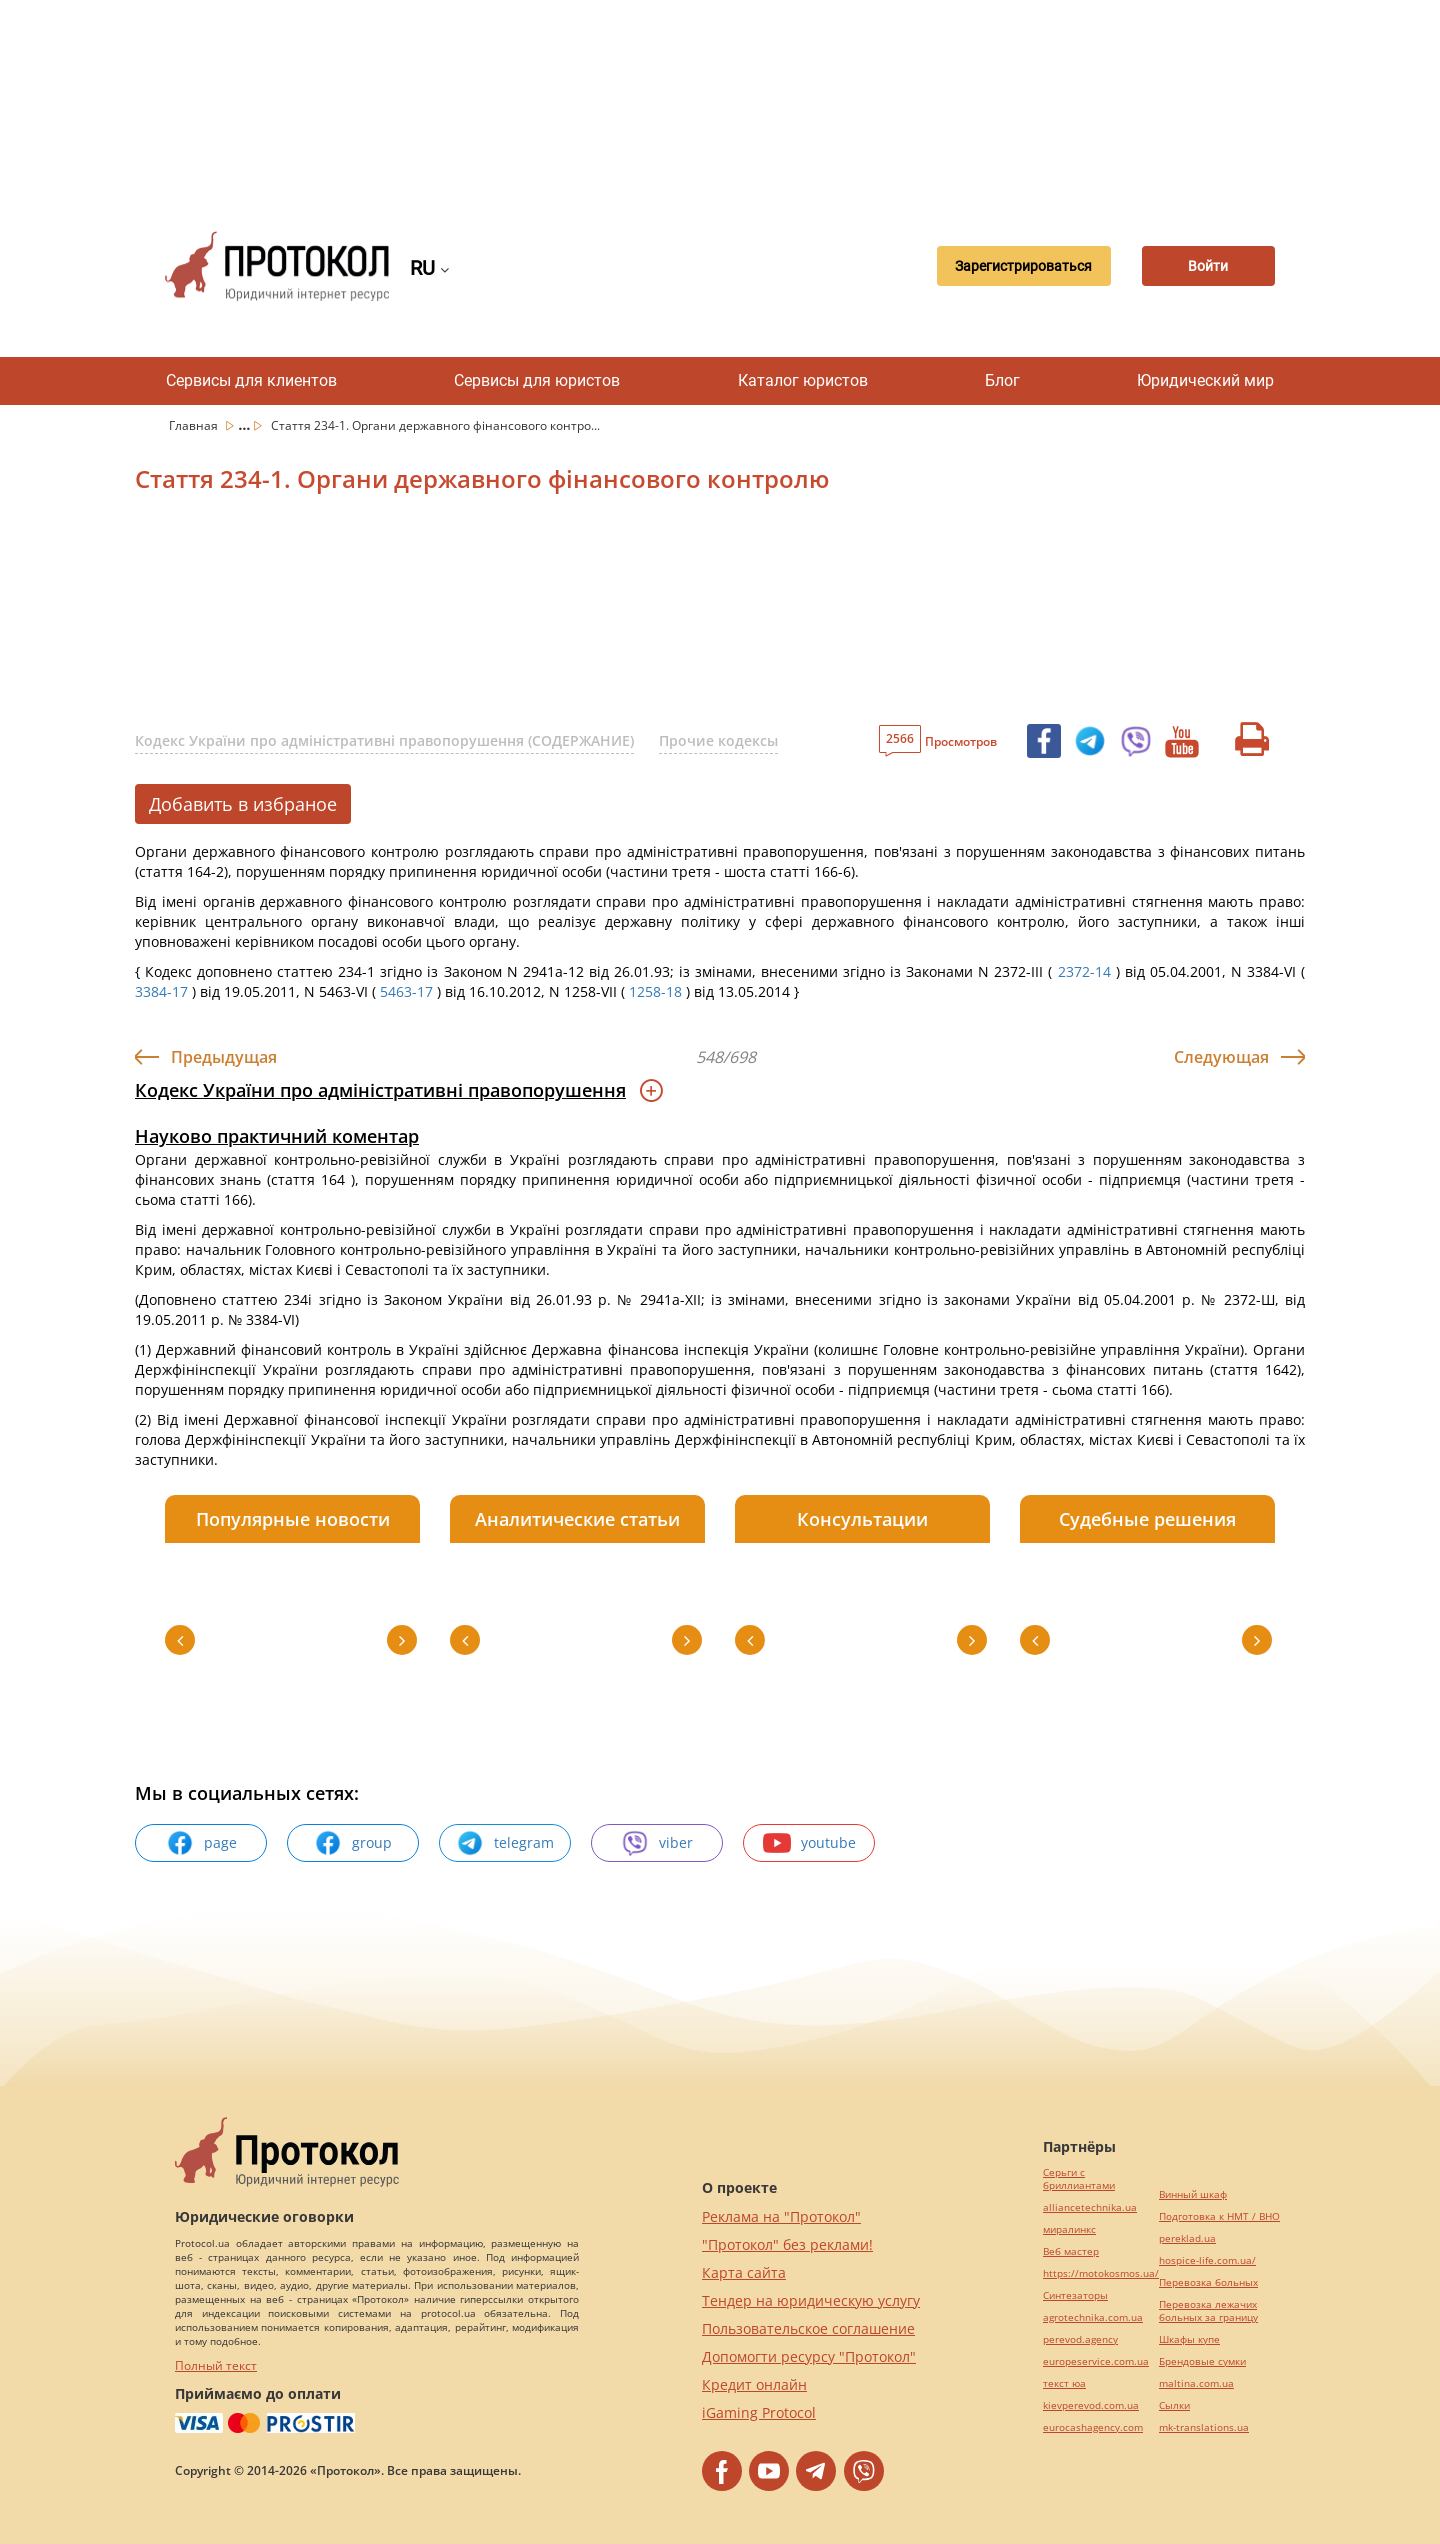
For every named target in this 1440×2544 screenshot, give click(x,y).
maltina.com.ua (1196, 2383)
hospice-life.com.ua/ (1207, 2260)
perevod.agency (1080, 2339)
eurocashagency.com (1093, 2427)
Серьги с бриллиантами (1079, 2179)
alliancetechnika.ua (1090, 2207)
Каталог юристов (803, 380)
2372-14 (1084, 971)
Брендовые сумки (1202, 2361)
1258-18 (655, 991)
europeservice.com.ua (1096, 2361)
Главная (195, 425)
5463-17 (406, 991)
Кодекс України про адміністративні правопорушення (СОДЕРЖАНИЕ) (384, 740)
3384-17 (161, 991)
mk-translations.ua (1204, 2427)
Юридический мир (1205, 380)
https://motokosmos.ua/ (1101, 2273)
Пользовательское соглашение (808, 2328)
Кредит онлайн (754, 2384)
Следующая (1221, 1057)
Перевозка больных (1208, 2282)
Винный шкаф (1193, 2194)
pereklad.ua (1187, 2238)
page (201, 1843)
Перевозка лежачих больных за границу (1208, 2311)
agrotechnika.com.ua (1093, 2317)
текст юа (1064, 2383)
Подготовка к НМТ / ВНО (1219, 2216)
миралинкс (1069, 2229)
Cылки (1174, 2405)
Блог (1002, 380)
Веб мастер (1071, 2251)
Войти (1205, 266)
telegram (505, 1843)
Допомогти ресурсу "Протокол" (809, 2356)
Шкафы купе (1189, 2339)
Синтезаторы (1075, 2295)
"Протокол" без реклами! (787, 2244)
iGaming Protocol (759, 2412)
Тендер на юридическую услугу (811, 2300)
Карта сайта (744, 2272)
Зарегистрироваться (1014, 266)
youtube (809, 1843)
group (353, 1843)
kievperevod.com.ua (1091, 2405)
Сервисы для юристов (537, 380)
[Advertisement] (720, 100)
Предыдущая (224, 1057)
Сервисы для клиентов (251, 380)
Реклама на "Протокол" (781, 2216)
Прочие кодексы (718, 740)
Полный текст (216, 2365)
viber (657, 1843)
